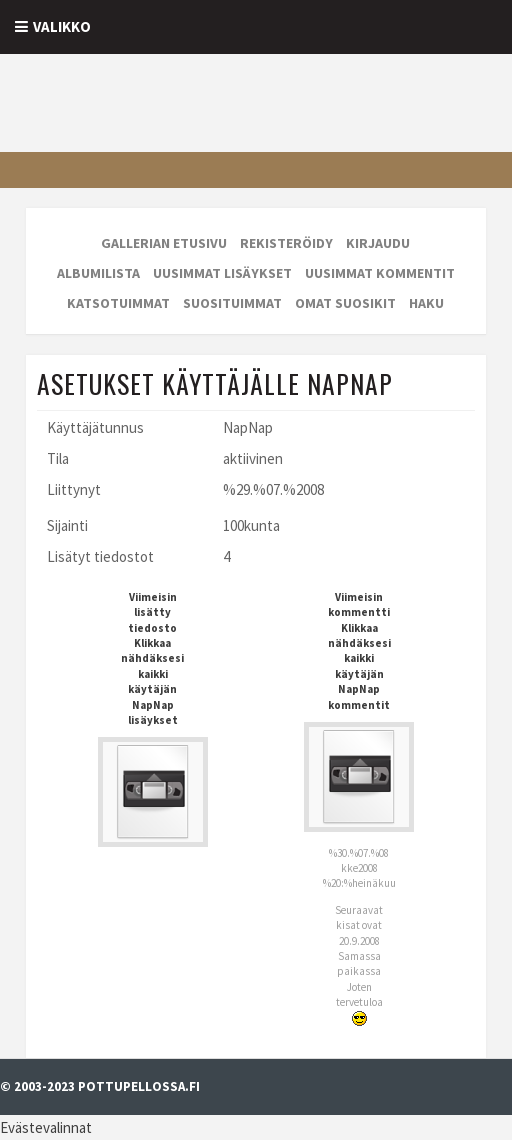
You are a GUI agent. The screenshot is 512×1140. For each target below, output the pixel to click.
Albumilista (98, 273)
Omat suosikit (345, 303)
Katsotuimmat (118, 303)
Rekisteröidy (286, 243)
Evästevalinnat (46, 1127)
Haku (426, 303)
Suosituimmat (232, 303)
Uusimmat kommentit (380, 273)
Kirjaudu (378, 243)
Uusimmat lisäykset (222, 273)
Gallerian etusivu (164, 243)
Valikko (62, 26)
